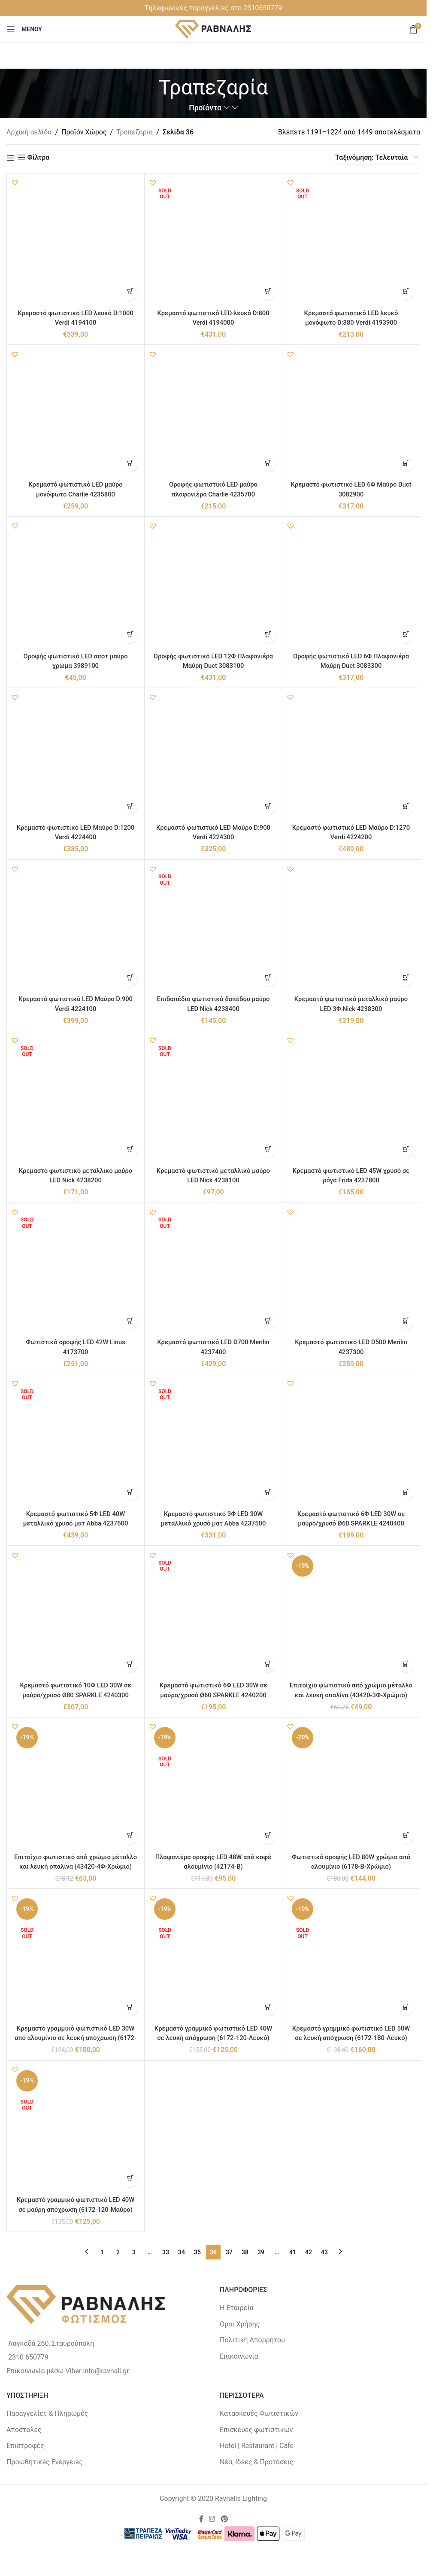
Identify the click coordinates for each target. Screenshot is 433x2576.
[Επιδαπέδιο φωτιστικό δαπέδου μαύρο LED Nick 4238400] (213, 928)
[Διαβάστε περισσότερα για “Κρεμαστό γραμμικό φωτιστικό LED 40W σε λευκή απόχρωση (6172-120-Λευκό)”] (268, 2008)
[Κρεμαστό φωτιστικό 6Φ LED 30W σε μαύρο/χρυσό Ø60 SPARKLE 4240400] (351, 1443)
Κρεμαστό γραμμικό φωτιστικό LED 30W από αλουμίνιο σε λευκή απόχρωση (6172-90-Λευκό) (75, 2038)
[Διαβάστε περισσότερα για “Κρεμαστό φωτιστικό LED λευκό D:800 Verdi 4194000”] (268, 292)
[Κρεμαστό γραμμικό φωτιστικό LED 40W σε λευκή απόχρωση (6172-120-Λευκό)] (213, 1957)
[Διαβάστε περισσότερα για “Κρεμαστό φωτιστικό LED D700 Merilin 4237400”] (268, 1322)
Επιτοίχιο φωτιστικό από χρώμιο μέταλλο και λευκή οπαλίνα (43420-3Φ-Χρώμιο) (351, 1694)
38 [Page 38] (245, 2252)
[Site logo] (213, 28)
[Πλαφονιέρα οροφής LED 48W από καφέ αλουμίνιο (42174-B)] (213, 1786)
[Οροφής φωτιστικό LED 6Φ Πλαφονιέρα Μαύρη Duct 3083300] (351, 585)
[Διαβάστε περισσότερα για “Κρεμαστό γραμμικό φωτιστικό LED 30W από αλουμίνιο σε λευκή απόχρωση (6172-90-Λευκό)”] (130, 2008)
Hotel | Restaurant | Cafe (257, 2446)
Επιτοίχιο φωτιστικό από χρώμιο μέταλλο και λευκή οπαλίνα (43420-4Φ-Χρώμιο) (75, 1866)
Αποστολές (24, 2430)
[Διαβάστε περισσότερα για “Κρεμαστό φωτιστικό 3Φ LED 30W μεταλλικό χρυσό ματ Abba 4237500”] (268, 1493)
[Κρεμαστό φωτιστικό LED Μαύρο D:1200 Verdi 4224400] (75, 756)
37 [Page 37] (229, 2252)
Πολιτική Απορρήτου (252, 2340)
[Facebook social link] (201, 2519)
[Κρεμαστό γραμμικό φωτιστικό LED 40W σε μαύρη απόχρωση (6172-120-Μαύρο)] (75, 2129)
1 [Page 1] (102, 2252)
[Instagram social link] (212, 2519)
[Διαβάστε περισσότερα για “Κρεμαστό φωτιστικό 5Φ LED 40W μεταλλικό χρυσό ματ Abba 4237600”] (130, 1493)
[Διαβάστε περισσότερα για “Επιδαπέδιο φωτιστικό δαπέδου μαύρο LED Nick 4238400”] (268, 979)
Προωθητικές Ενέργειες (44, 2462)
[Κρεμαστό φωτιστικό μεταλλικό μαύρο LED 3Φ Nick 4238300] (351, 928)
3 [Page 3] (134, 2252)
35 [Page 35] (197, 2252)
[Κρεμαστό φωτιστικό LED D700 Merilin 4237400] (213, 1271)
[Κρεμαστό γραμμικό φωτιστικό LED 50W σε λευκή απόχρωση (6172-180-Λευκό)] (351, 1957)
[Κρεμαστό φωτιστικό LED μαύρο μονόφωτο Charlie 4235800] (75, 413)
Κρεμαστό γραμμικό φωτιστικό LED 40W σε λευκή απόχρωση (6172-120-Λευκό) (213, 2038)
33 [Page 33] (165, 2252)
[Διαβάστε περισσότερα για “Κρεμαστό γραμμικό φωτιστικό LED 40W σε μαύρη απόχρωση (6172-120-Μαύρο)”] (130, 2179)
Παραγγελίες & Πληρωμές (47, 2413)
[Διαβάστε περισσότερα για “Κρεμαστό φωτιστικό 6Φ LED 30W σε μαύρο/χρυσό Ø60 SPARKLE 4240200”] (268, 1664)
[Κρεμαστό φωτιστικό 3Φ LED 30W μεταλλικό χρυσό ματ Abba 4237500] (213, 1443)
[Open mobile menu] (24, 29)
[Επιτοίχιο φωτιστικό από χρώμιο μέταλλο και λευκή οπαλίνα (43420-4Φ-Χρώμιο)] (75, 1786)
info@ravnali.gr (106, 2371)
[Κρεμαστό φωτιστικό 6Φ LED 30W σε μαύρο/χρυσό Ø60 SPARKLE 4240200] (213, 1614)
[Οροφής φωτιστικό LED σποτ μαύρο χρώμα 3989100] (75, 585)
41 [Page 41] (292, 2252)
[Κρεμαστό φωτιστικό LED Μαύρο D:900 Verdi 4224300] (213, 756)
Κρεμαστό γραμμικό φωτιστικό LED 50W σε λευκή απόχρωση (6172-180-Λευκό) (351, 2038)
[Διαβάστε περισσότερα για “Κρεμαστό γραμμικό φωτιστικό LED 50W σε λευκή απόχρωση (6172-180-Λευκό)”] (405, 2008)
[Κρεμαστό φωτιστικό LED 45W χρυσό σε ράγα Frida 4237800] (351, 1100)
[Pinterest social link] (224, 2519)
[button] (15, 182)
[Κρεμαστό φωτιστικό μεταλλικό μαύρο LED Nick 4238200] (75, 1100)
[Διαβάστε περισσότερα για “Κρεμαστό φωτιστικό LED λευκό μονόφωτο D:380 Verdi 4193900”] (405, 292)
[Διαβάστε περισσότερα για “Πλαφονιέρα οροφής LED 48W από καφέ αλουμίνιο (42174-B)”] (268, 1836)
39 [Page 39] (260, 2252)
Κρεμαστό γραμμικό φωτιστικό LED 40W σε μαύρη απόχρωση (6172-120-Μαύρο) (75, 2209)
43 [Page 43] (324, 2252)
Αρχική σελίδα (28, 132)
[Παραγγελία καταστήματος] (377, 157)
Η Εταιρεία (237, 2308)
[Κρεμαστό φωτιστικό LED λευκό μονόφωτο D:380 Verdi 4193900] (351, 242)
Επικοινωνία (239, 2356)
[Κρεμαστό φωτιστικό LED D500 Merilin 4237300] (351, 1271)
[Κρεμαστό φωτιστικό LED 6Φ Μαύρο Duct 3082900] (351, 413)
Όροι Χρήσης (240, 2324)
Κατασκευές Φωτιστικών (259, 2413)
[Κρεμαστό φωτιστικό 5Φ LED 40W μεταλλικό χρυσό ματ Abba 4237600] (75, 1443)
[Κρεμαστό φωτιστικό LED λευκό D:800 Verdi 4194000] (213, 242)
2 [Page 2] (118, 2252)
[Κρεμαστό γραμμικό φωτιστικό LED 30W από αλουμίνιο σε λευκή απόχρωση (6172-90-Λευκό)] (75, 1957)
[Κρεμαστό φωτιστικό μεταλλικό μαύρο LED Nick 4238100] (213, 1100)
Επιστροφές (25, 2446)
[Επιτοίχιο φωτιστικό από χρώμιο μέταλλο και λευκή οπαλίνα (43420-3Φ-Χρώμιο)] (351, 1614)
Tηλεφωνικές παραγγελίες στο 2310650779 (213, 8)
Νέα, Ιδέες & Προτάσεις (256, 2462)
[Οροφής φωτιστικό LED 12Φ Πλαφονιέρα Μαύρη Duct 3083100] (213, 585)
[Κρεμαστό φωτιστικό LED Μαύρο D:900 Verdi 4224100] (75, 928)
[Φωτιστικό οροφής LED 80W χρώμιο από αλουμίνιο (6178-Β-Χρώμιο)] (351, 1786)
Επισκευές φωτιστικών (256, 2430)
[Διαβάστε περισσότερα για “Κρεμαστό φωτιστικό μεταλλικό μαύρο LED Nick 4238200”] (130, 1150)
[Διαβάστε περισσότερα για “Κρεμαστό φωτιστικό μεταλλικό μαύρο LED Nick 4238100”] (268, 1150)
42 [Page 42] (308, 2252)
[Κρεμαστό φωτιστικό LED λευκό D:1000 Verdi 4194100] (75, 242)
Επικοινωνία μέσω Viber (43, 2371)
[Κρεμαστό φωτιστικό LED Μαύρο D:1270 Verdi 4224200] (351, 756)
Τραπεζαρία (134, 132)
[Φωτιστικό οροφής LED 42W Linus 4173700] (75, 1271)
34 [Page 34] (181, 2252)
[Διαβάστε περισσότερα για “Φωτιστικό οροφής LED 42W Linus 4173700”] (130, 1322)
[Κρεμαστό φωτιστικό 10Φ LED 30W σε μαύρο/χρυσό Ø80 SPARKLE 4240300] (75, 1614)
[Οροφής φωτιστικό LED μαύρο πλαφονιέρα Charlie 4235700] (213, 413)
